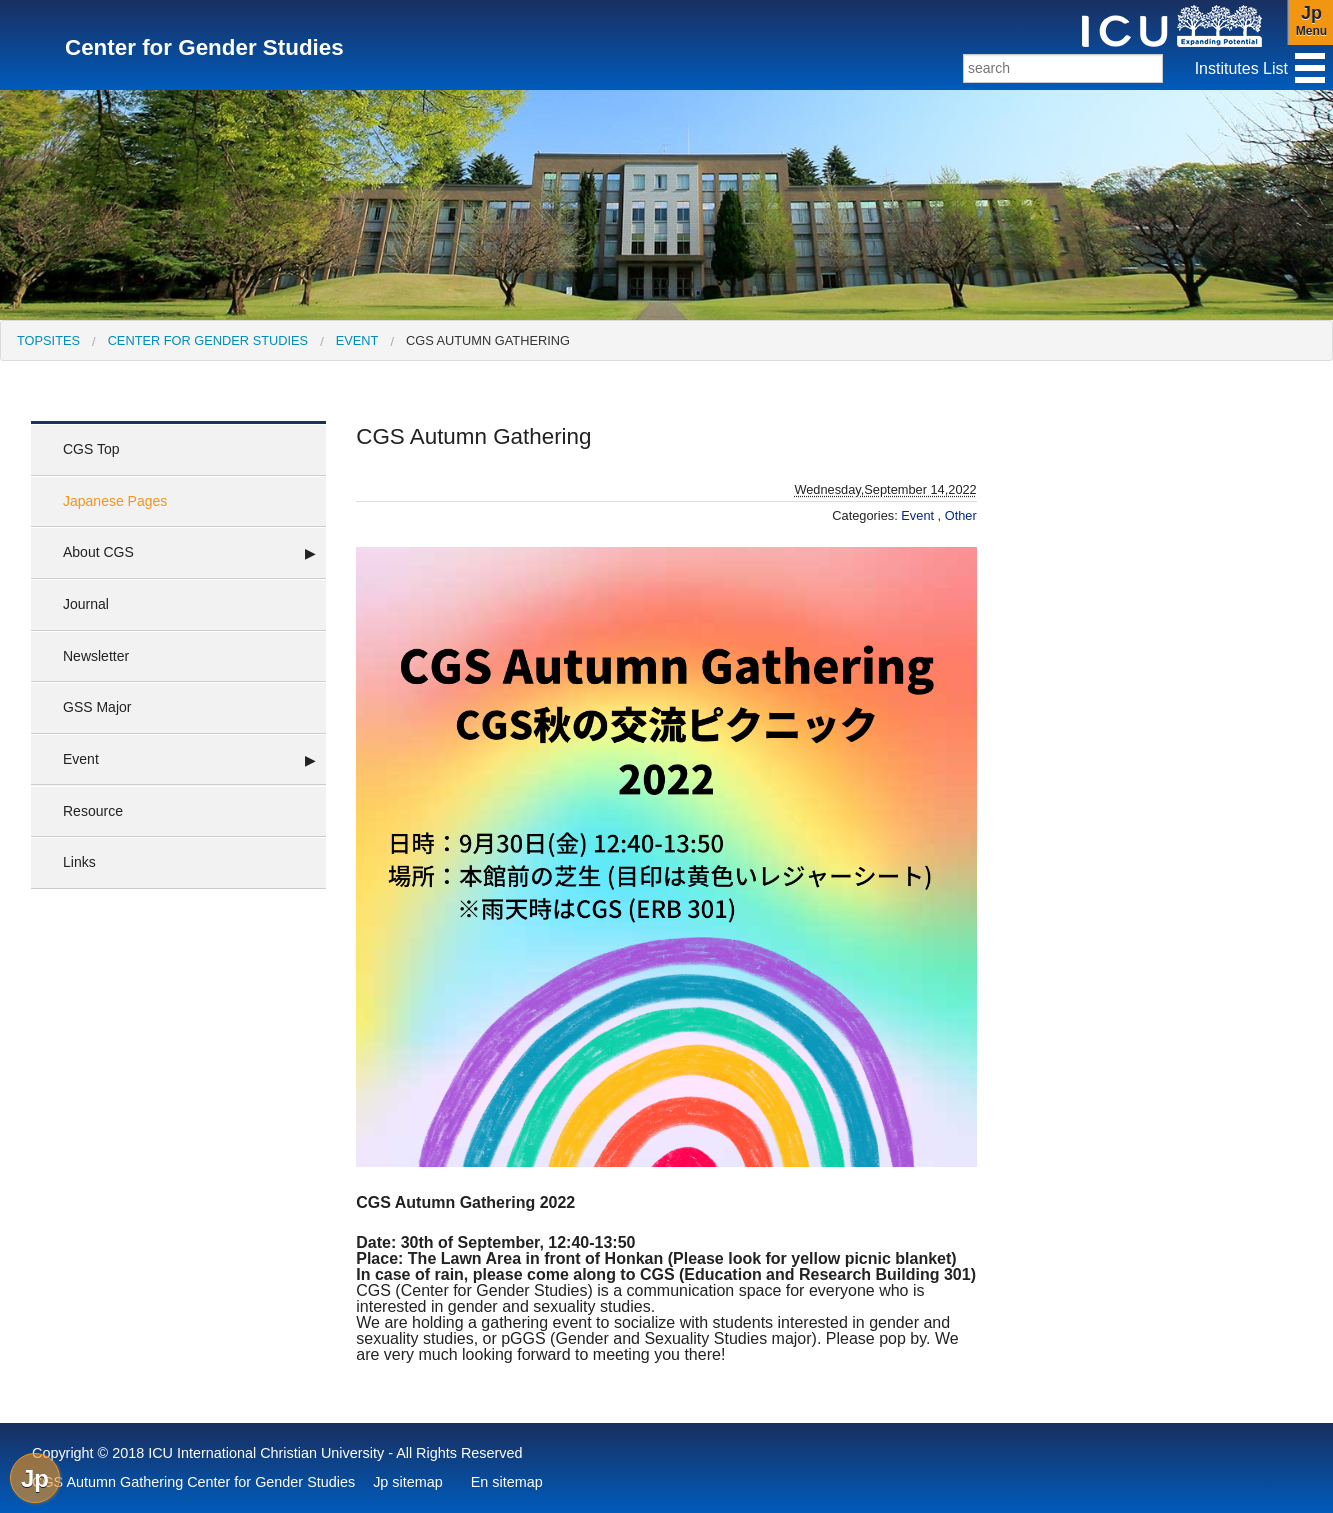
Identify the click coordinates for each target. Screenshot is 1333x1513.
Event (357, 340)
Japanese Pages (115, 501)
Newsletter (96, 656)
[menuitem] (48, 340)
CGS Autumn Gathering (488, 340)
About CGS (98, 552)
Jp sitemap (408, 1482)
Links (79, 862)
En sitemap (507, 1482)
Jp (35, 1478)
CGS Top (91, 449)
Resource (93, 811)
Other (961, 515)
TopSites (48, 340)
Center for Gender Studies (208, 340)
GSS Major (97, 707)
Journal (86, 604)
